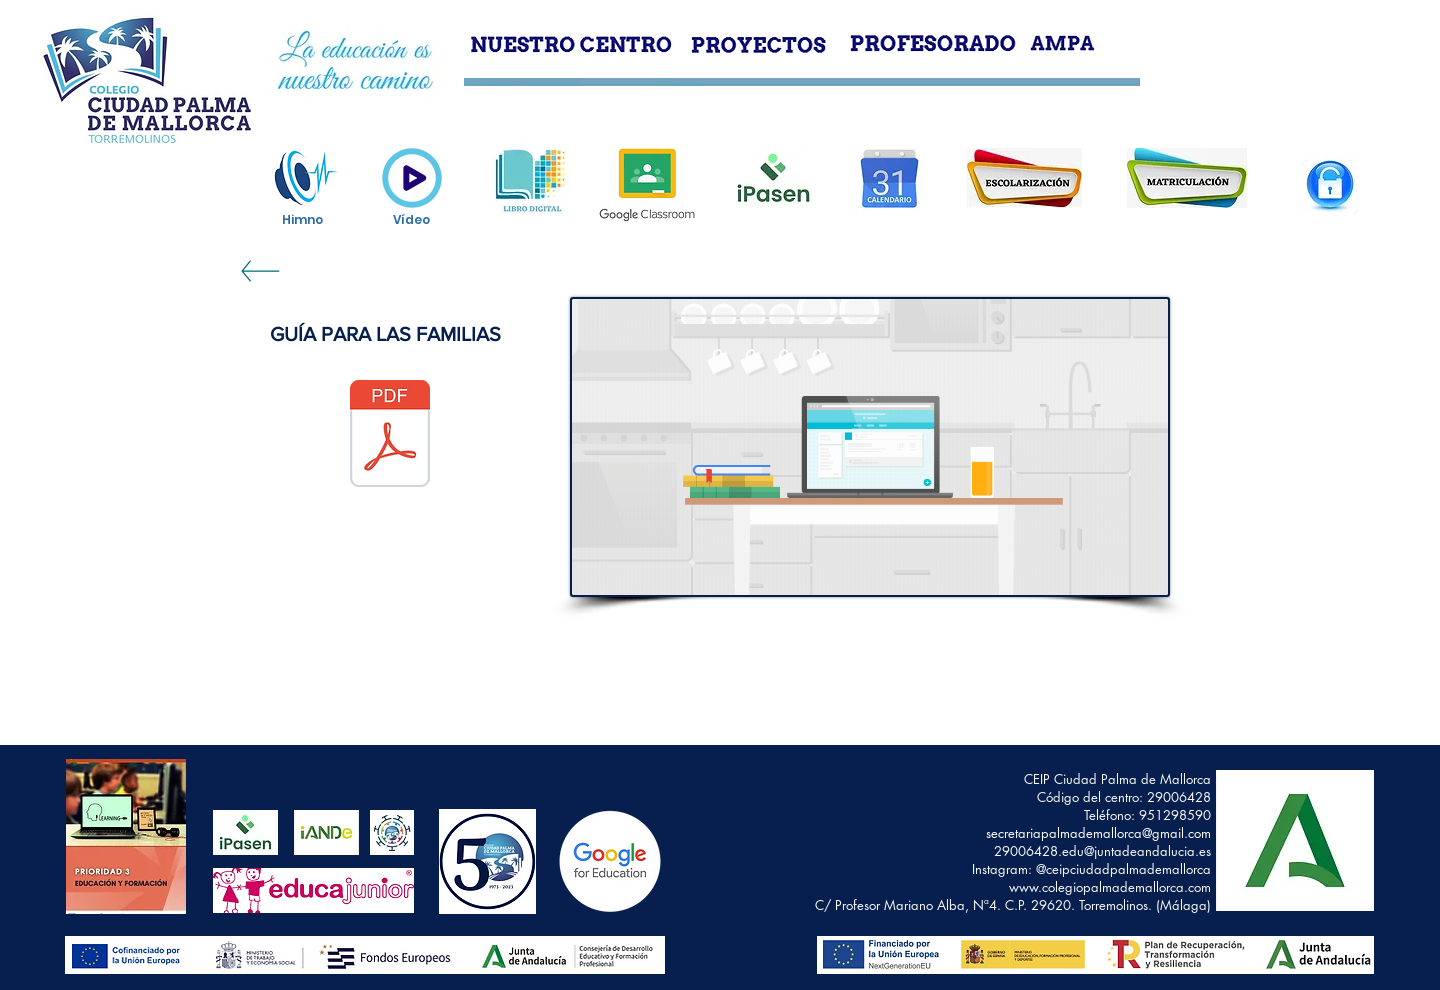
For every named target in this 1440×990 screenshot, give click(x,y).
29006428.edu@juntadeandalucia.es (1102, 851)
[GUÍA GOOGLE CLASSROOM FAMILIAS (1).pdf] (390, 436)
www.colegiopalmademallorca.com (1110, 887)
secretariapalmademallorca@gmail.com (1098, 833)
